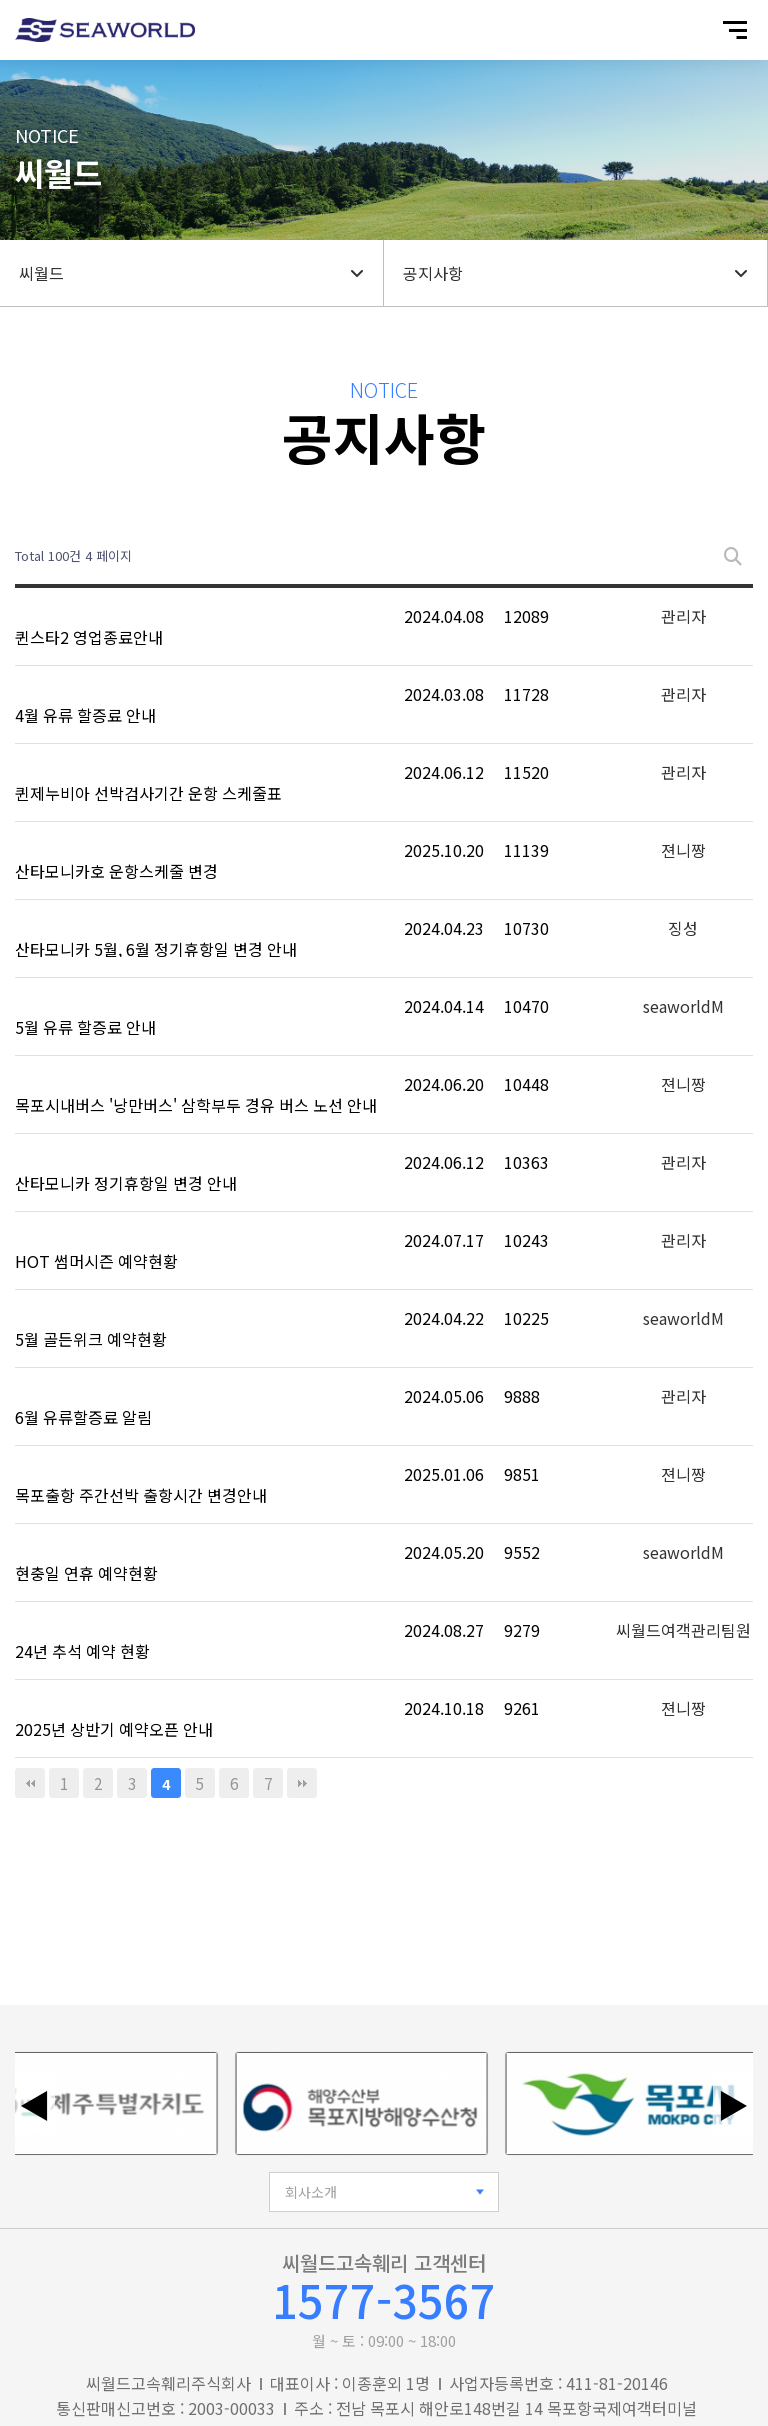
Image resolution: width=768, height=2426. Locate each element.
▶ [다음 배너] (733, 2104)
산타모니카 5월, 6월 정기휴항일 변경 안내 (156, 949)
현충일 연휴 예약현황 (86, 1573)
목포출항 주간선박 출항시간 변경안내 (141, 1495)
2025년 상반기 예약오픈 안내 (114, 1729)
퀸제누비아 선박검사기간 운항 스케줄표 (148, 793)
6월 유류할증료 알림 (83, 1417)
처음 (30, 1783)
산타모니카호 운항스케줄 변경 (116, 871)
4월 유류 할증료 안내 (85, 715)
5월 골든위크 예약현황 (91, 1339)
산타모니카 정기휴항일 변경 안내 (126, 1183)
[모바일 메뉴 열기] (735, 30)
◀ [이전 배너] (35, 2104)
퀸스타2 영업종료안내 (89, 637)
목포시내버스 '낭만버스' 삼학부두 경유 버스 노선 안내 (196, 1105)
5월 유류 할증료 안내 (85, 1027)
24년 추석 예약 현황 (82, 1651)
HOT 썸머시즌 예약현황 (96, 1261)
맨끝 (302, 1783)
